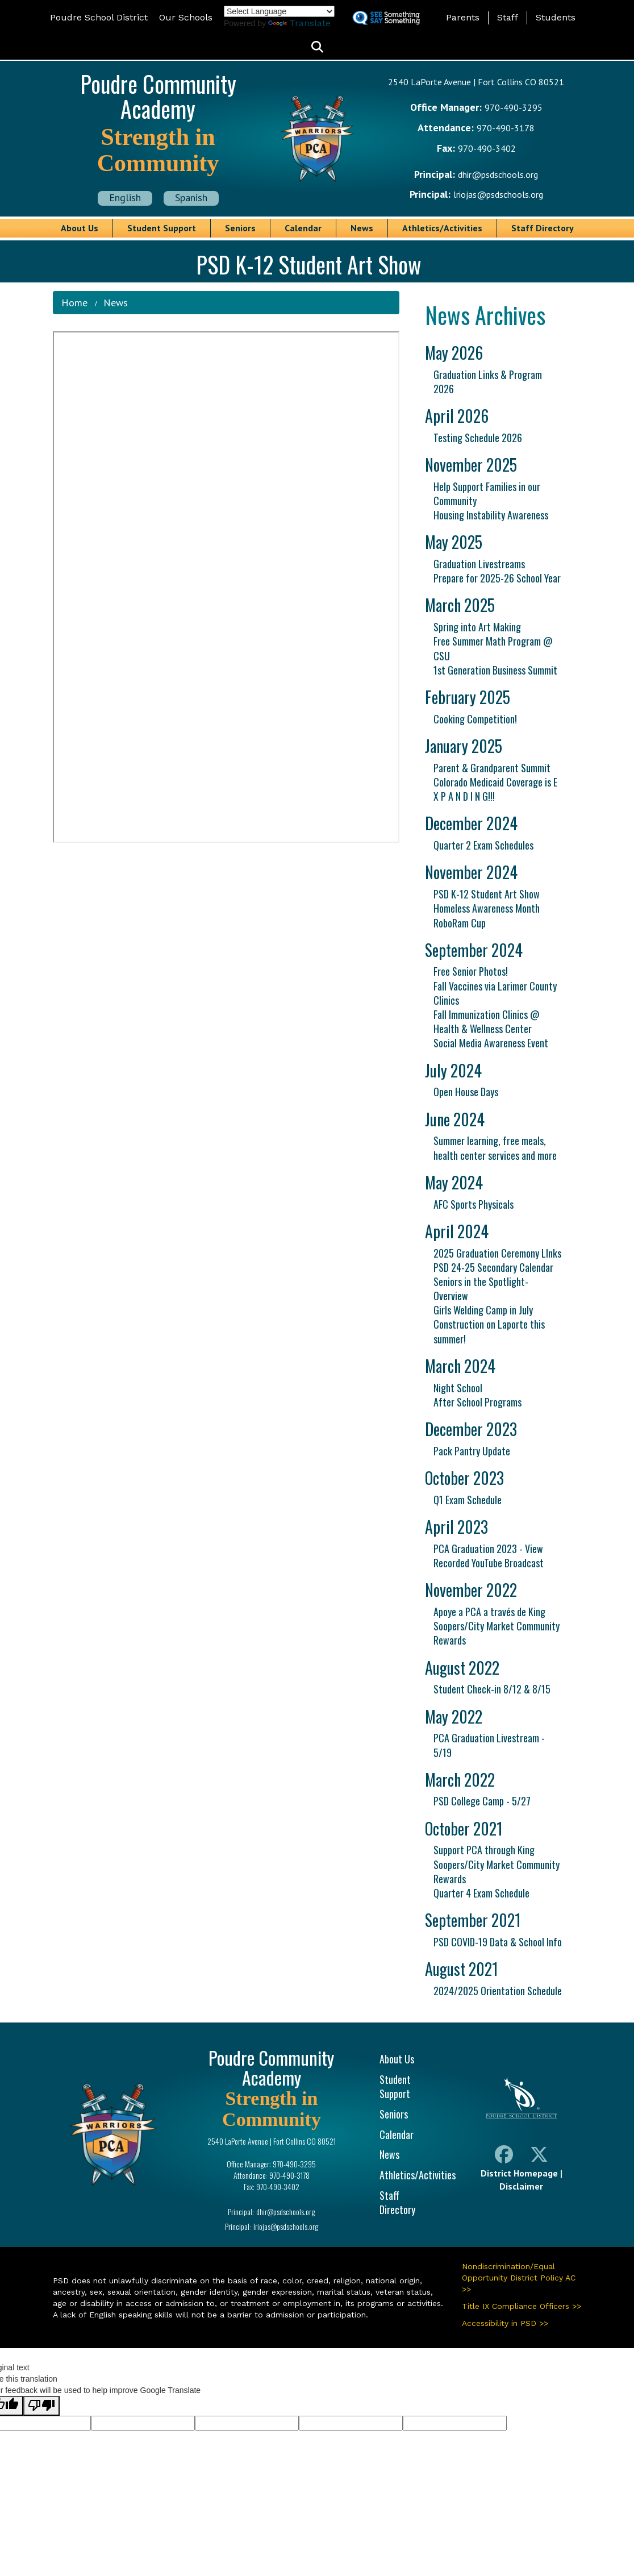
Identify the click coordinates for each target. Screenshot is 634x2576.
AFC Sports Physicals (473, 1204)
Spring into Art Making (477, 626)
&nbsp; (226, 587)
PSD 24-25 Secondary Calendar (493, 1267)
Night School (457, 1387)
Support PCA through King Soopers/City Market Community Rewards (496, 1864)
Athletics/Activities (442, 228)
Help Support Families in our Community (486, 493)
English (125, 197)
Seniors (240, 228)
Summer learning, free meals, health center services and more (495, 1147)
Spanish (191, 197)
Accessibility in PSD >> (505, 2323)
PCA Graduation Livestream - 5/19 (489, 1744)
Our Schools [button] (185, 17)
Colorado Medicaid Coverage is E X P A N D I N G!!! (495, 789)
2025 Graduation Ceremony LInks (497, 1253)
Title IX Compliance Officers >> (521, 2306)
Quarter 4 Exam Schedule (481, 1893)
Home (74, 302)
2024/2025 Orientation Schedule (497, 1990)
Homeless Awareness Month (486, 908)
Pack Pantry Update (471, 1450)
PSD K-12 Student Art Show (486, 894)
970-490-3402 (487, 148)
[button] (317, 47)
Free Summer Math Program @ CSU (493, 648)
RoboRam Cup (459, 922)
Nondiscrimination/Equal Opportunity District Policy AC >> (518, 2278)
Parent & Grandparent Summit (491, 767)
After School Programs (477, 1402)
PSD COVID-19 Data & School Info (497, 1941)
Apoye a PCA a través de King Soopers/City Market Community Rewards (496, 1625)
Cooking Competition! (475, 718)
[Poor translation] (41, 2406)
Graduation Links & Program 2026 (487, 381)
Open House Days (465, 1091)
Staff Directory (542, 228)
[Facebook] (504, 2156)
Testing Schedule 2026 (477, 437)
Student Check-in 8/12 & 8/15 (491, 1689)
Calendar (303, 228)
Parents (462, 17)
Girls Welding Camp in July (483, 1309)
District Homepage (519, 2173)
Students (555, 17)
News (362, 228)
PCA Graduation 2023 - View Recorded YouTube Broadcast (488, 1555)
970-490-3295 (514, 107)
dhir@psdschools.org (498, 174)
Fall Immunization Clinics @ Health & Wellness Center (486, 1021)
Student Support (161, 228)
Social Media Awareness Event (490, 1042)
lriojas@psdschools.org (498, 194)
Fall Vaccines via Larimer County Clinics (495, 993)
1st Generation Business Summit (495, 670)
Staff (507, 17)
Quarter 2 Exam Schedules (483, 845)
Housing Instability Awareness (490, 514)
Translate (299, 23)
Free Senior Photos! (470, 971)
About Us (79, 228)
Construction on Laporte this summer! (489, 1331)
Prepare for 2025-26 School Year (497, 578)
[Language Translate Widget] (279, 11)
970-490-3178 (506, 128)
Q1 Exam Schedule (467, 1499)
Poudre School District (99, 17)
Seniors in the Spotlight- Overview (480, 1288)
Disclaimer (521, 2186)
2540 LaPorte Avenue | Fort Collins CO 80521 (476, 82)
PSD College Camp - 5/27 (482, 1800)
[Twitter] (539, 2156)
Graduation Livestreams (479, 563)
